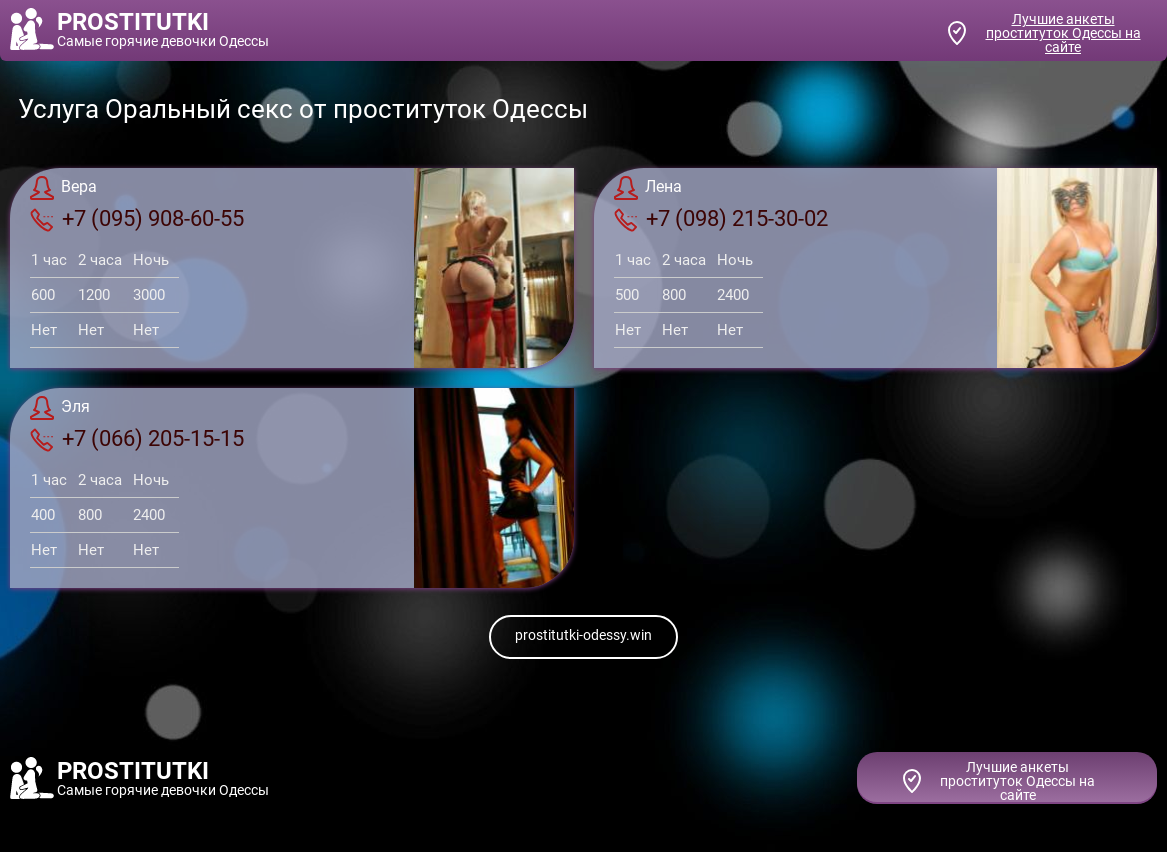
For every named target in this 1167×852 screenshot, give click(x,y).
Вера (63, 188)
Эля (60, 408)
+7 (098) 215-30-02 (721, 219)
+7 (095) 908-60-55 (137, 219)
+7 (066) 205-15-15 (137, 439)
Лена (648, 188)
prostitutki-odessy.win (583, 635)
